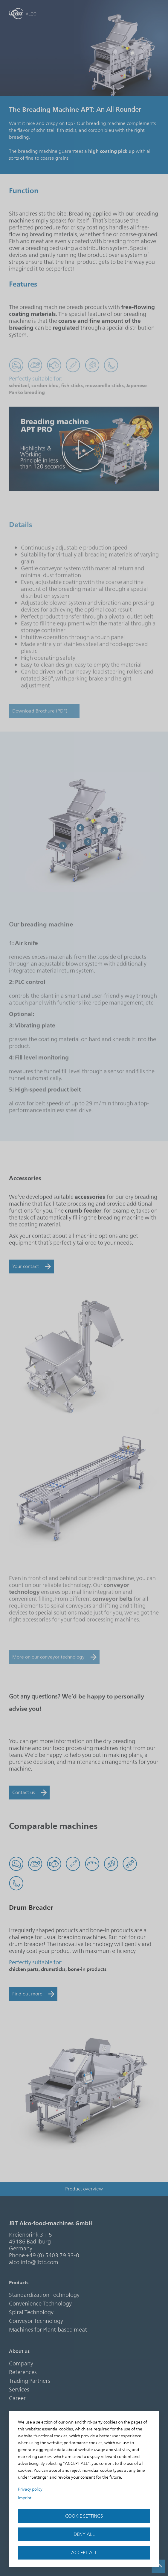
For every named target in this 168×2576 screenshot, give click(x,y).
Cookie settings (84, 2516)
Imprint (24, 2498)
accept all (84, 2553)
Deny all (84, 2534)
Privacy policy (30, 2489)
